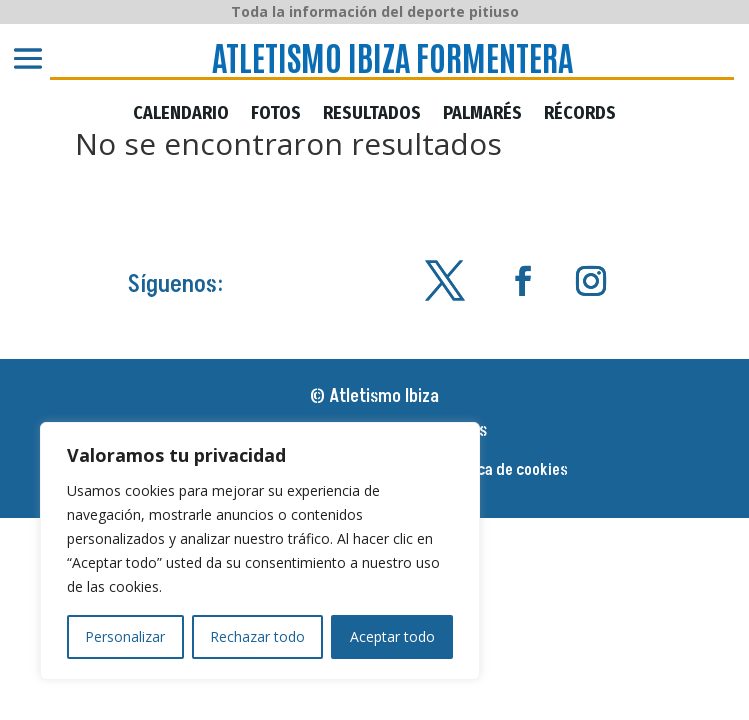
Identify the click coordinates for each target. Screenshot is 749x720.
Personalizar (125, 636)
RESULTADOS (372, 114)
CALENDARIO (181, 114)
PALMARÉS (482, 114)
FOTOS (276, 114)
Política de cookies (505, 472)
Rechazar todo (257, 636)
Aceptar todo (392, 636)
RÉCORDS (580, 114)
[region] (260, 551)
